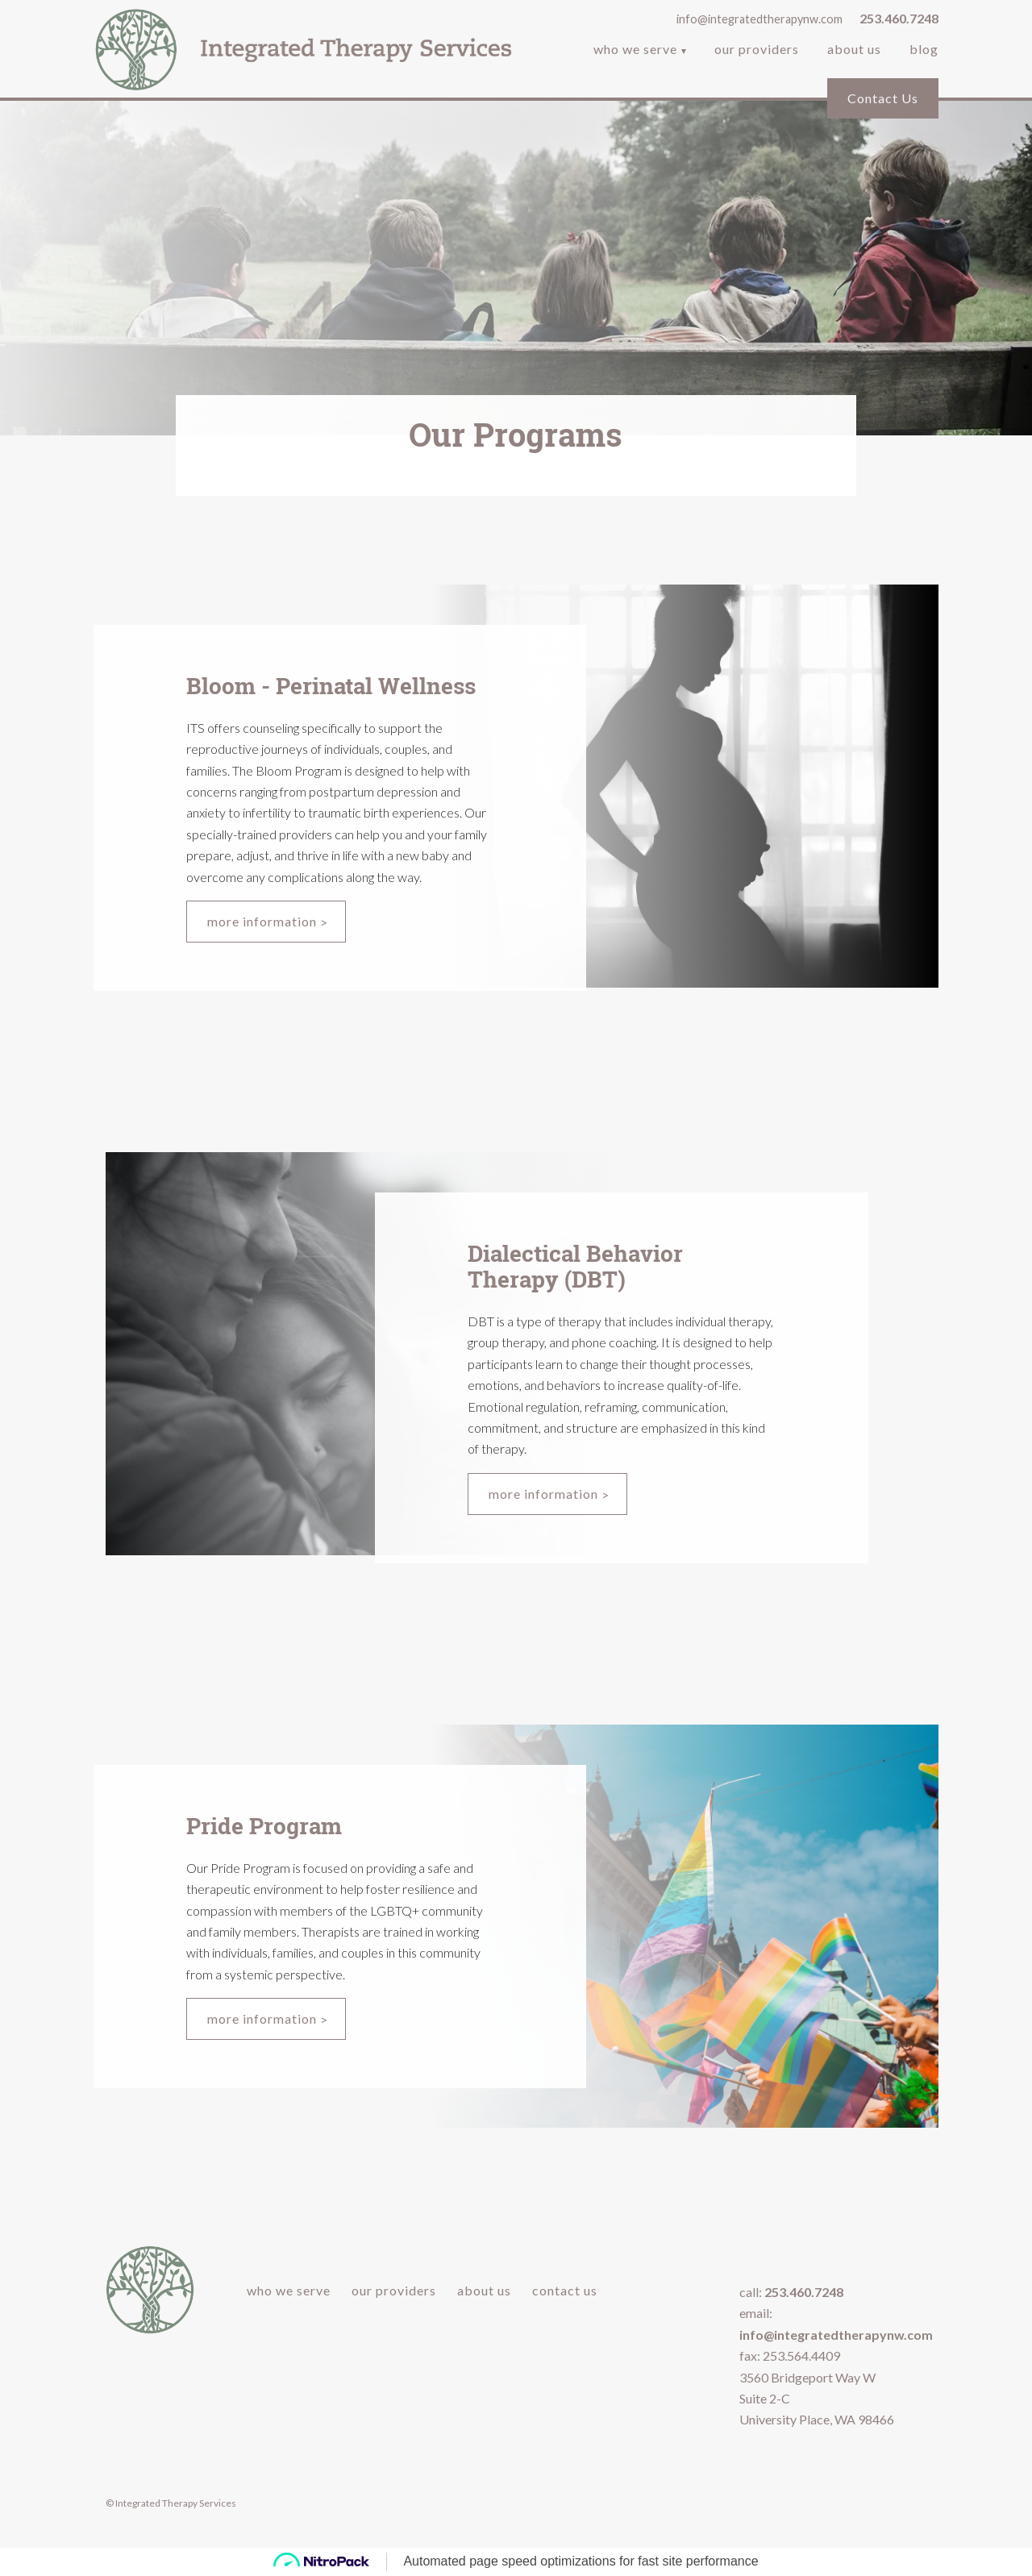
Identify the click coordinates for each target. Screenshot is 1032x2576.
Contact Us (882, 98)
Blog (923, 50)
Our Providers (756, 50)
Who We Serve (635, 50)
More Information (262, 921)
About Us (854, 50)
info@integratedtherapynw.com (759, 19)
